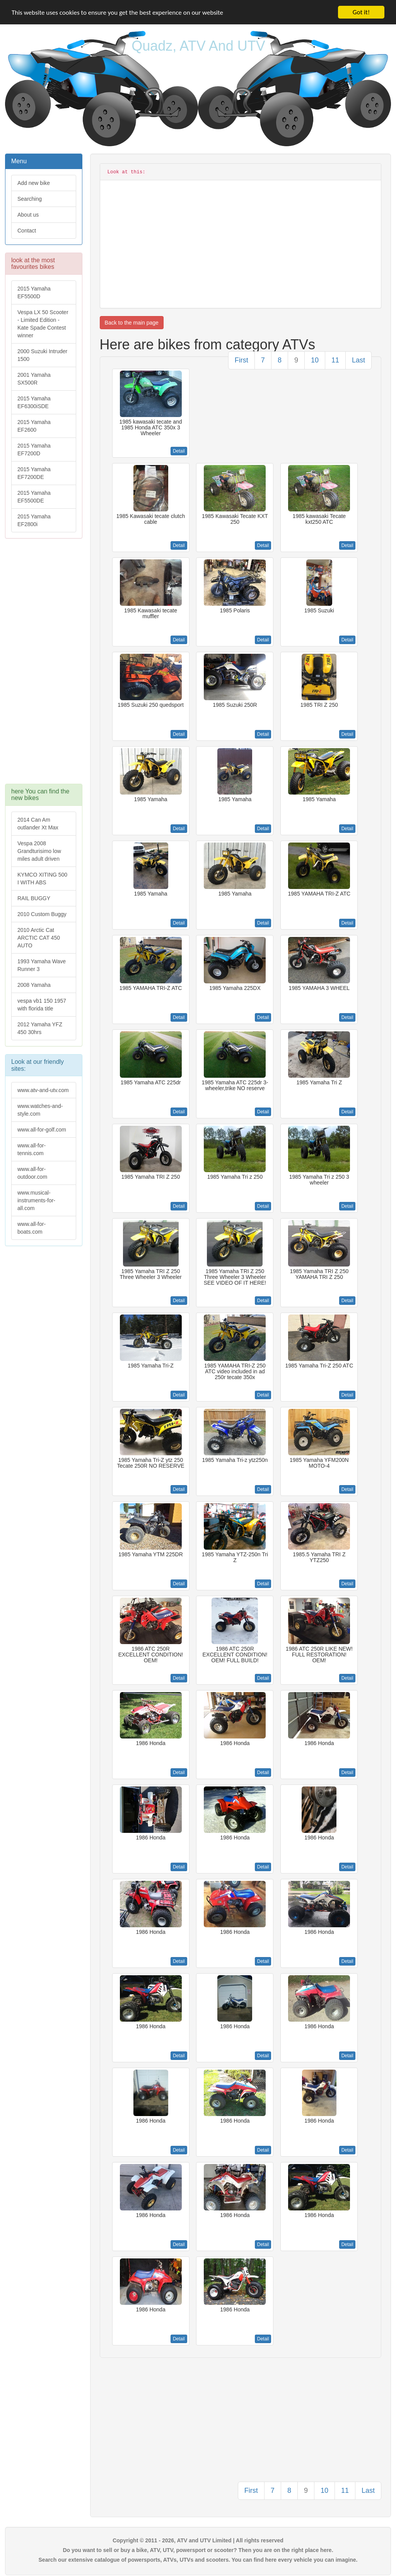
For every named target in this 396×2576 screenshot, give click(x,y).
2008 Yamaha (34, 985)
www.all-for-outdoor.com (32, 1173)
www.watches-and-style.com (40, 1110)
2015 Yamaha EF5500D (34, 292)
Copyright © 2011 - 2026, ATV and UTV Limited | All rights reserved (198, 2540)
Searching (29, 199)
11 (335, 360)
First (241, 360)
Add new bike (33, 183)
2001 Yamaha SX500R (34, 379)
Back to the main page (132, 323)
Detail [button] (179, 451)
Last (358, 360)
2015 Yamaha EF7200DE (34, 473)
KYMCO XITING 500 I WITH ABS (42, 878)
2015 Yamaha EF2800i (34, 520)
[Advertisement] (43, 665)
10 (315, 360)
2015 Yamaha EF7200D (34, 449)
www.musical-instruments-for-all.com (36, 1200)
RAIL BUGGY (33, 898)
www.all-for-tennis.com (31, 1149)
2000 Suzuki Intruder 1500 (42, 355)
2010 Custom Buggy (42, 914)
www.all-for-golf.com (41, 1129)
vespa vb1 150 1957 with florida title (41, 1005)
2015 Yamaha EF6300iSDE (34, 402)
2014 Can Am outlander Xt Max (37, 824)
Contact (26, 230)
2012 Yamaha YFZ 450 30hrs (39, 1028)
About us (28, 215)
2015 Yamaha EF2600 (34, 426)
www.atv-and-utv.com (43, 1090)
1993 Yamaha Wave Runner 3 (41, 965)
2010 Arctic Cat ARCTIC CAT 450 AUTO (38, 938)
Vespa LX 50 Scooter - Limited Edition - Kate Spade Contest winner (42, 323)
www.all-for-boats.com (31, 1228)
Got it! (361, 12)
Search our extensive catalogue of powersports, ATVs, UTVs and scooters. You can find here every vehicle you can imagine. (198, 2560)
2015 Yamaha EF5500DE (34, 497)
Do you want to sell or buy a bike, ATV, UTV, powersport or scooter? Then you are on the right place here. (198, 2550)
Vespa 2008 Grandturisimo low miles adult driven (39, 851)
